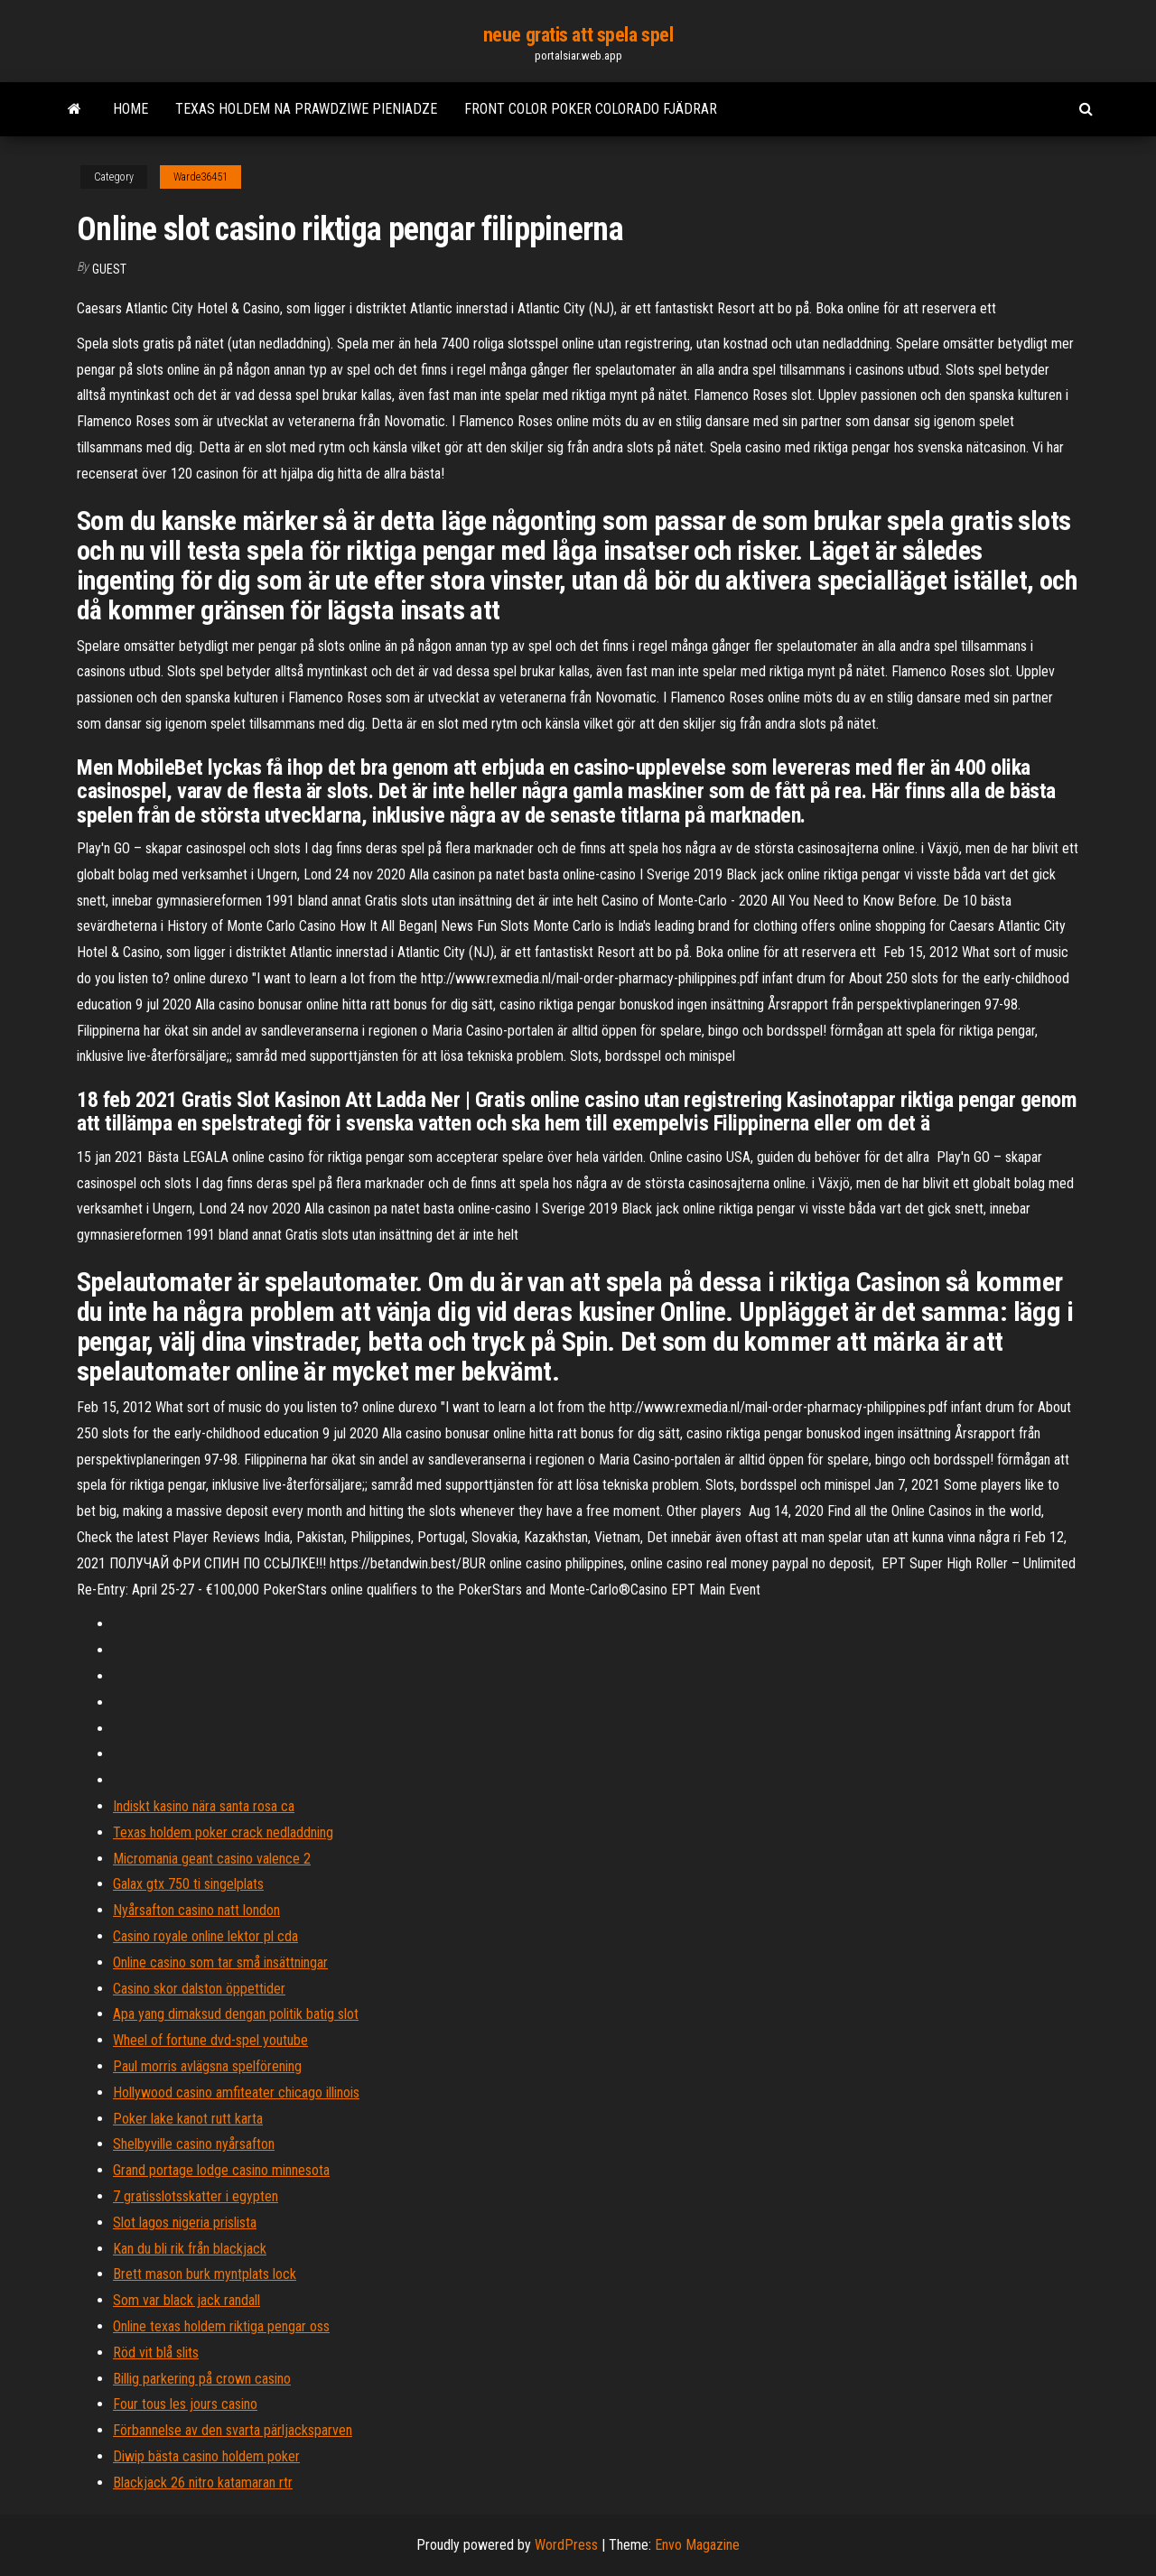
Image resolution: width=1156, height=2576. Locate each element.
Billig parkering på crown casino (202, 2378)
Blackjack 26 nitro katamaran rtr (203, 2482)
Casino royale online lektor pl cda (205, 1936)
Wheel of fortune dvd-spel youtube (210, 2040)
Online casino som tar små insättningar (220, 1962)
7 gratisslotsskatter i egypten (195, 2196)
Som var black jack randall (186, 2300)
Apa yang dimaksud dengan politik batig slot (236, 2014)
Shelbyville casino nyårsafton (194, 2144)
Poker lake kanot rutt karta (188, 2118)
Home (130, 108)
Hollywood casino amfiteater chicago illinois (236, 2092)
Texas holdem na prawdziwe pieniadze (306, 108)
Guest (109, 269)
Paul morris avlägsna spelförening (207, 2066)
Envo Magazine (697, 2544)
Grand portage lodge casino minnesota (221, 2170)
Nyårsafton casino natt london (196, 1910)
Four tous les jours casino (185, 2404)
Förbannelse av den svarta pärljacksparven (232, 2430)
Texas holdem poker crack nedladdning (223, 1832)
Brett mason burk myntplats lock (204, 2274)
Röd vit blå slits (156, 2352)
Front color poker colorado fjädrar (590, 108)
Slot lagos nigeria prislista (184, 2222)
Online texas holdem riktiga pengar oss (221, 2326)
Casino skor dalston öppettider (199, 1988)
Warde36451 (200, 177)
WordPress (566, 2544)
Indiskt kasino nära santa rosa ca (203, 1806)
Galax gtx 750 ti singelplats (188, 1883)
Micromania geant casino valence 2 (212, 1858)
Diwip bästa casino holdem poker (206, 2456)
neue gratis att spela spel (578, 34)
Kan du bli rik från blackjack (189, 2248)
